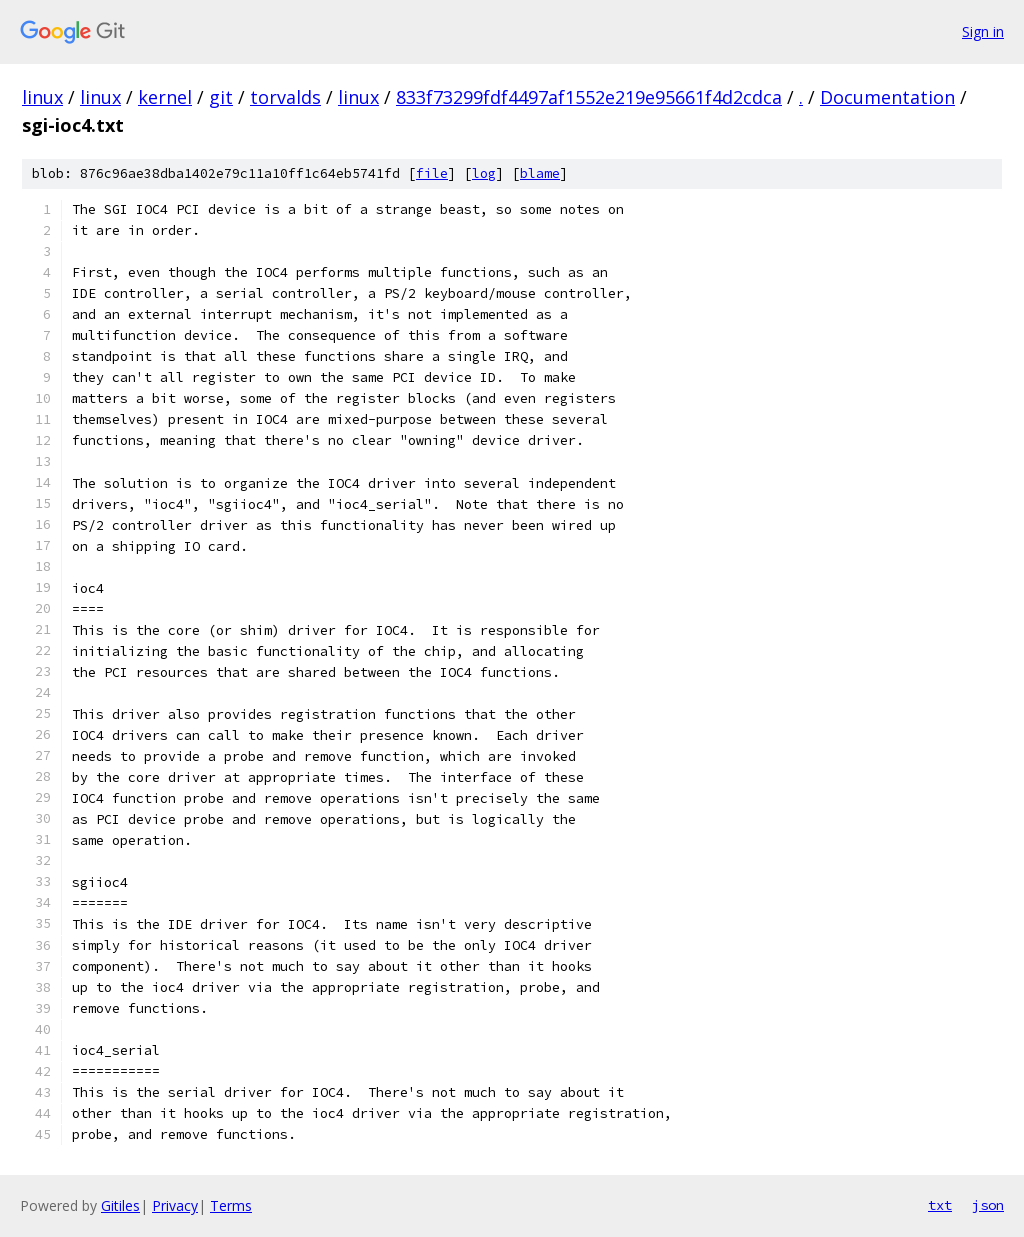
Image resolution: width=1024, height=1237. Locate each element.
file (432, 173)
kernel (165, 97)
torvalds (285, 97)
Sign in (983, 31)
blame (540, 173)
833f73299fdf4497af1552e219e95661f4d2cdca (589, 97)
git (221, 97)
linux (42, 97)
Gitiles (120, 1205)
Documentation (887, 97)
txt (940, 1205)
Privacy (175, 1205)
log (484, 173)
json (988, 1205)
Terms (231, 1205)
